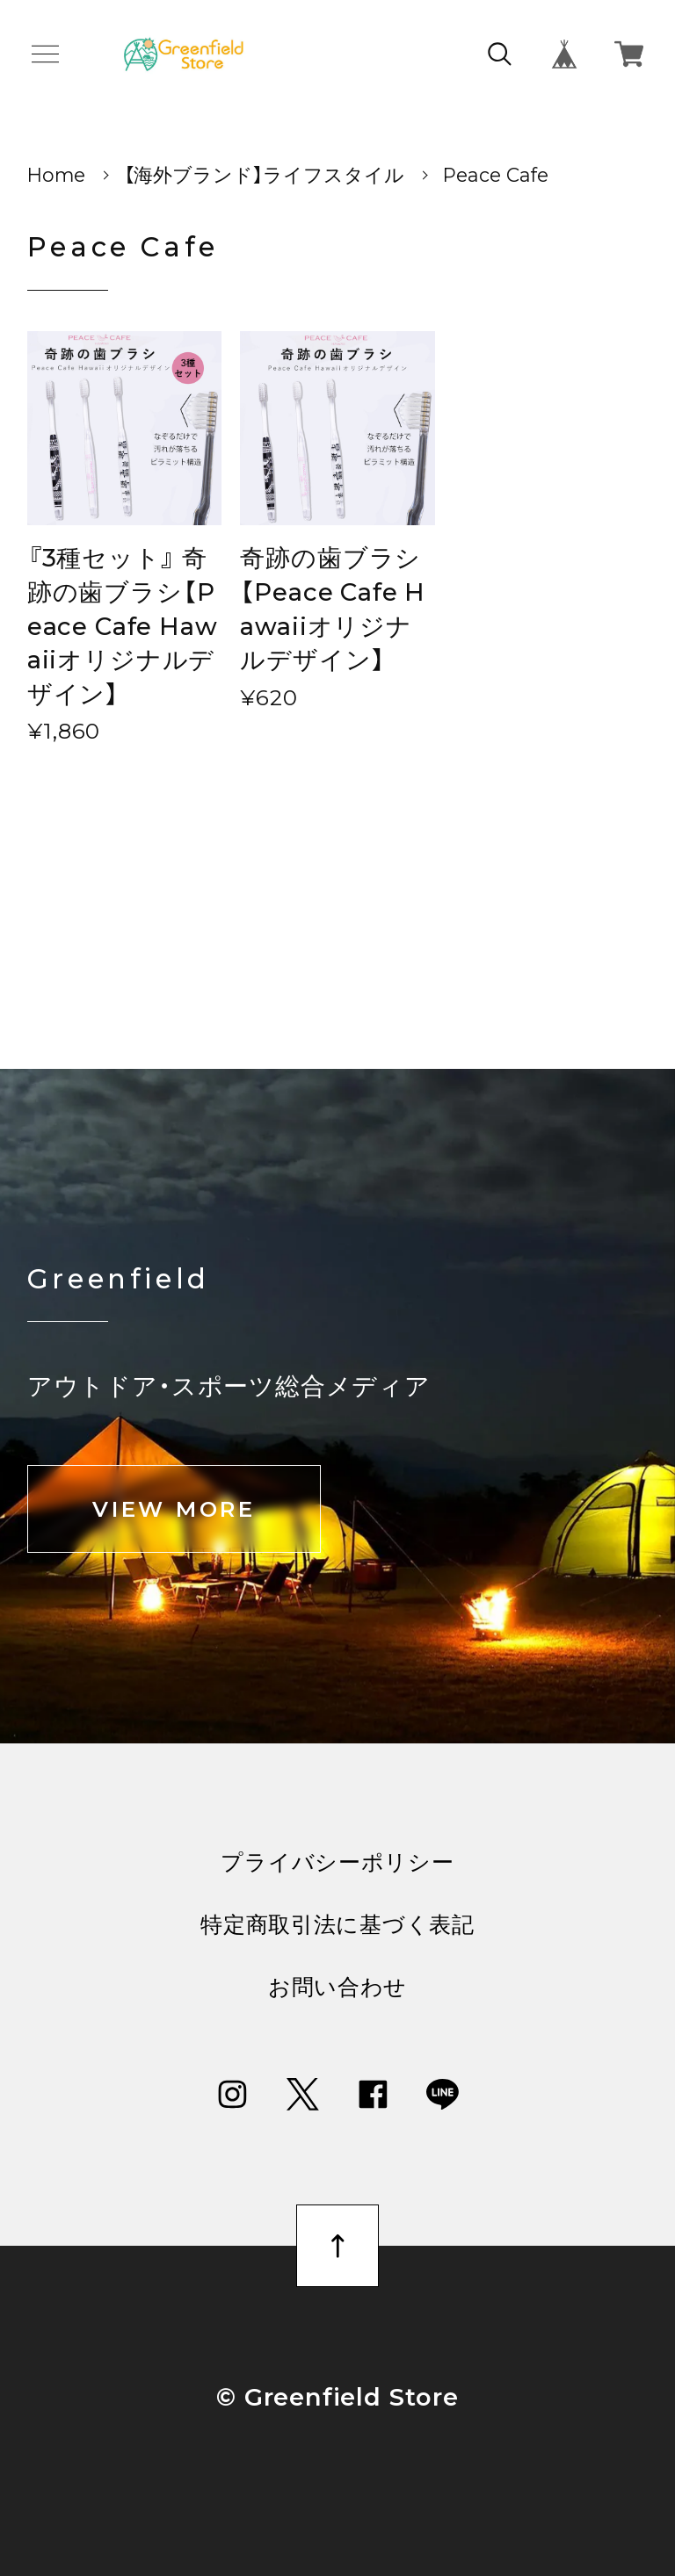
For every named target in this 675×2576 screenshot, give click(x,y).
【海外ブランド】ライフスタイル (264, 174)
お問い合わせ (337, 1987)
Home (56, 174)
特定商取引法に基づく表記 (337, 1925)
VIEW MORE (173, 1509)
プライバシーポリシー (337, 1862)
